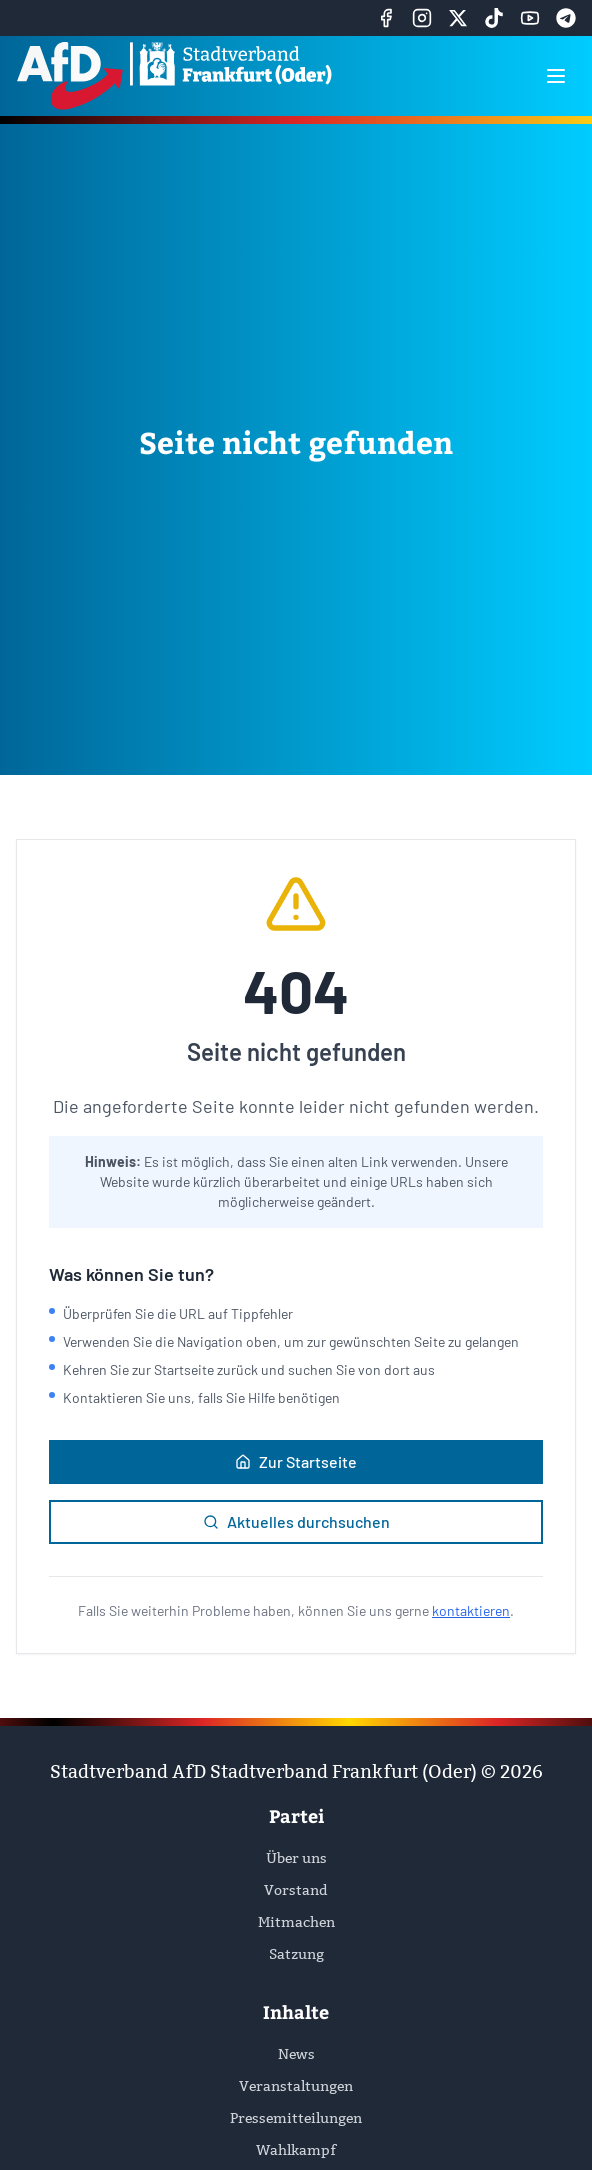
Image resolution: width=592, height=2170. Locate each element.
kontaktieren (471, 1610)
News (296, 2054)
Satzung (296, 1954)
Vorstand (296, 1890)
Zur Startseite (296, 1461)
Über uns (296, 1858)
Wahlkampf (296, 2150)
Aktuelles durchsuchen (296, 1521)
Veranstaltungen (296, 2086)
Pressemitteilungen (296, 2118)
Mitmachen (296, 1922)
